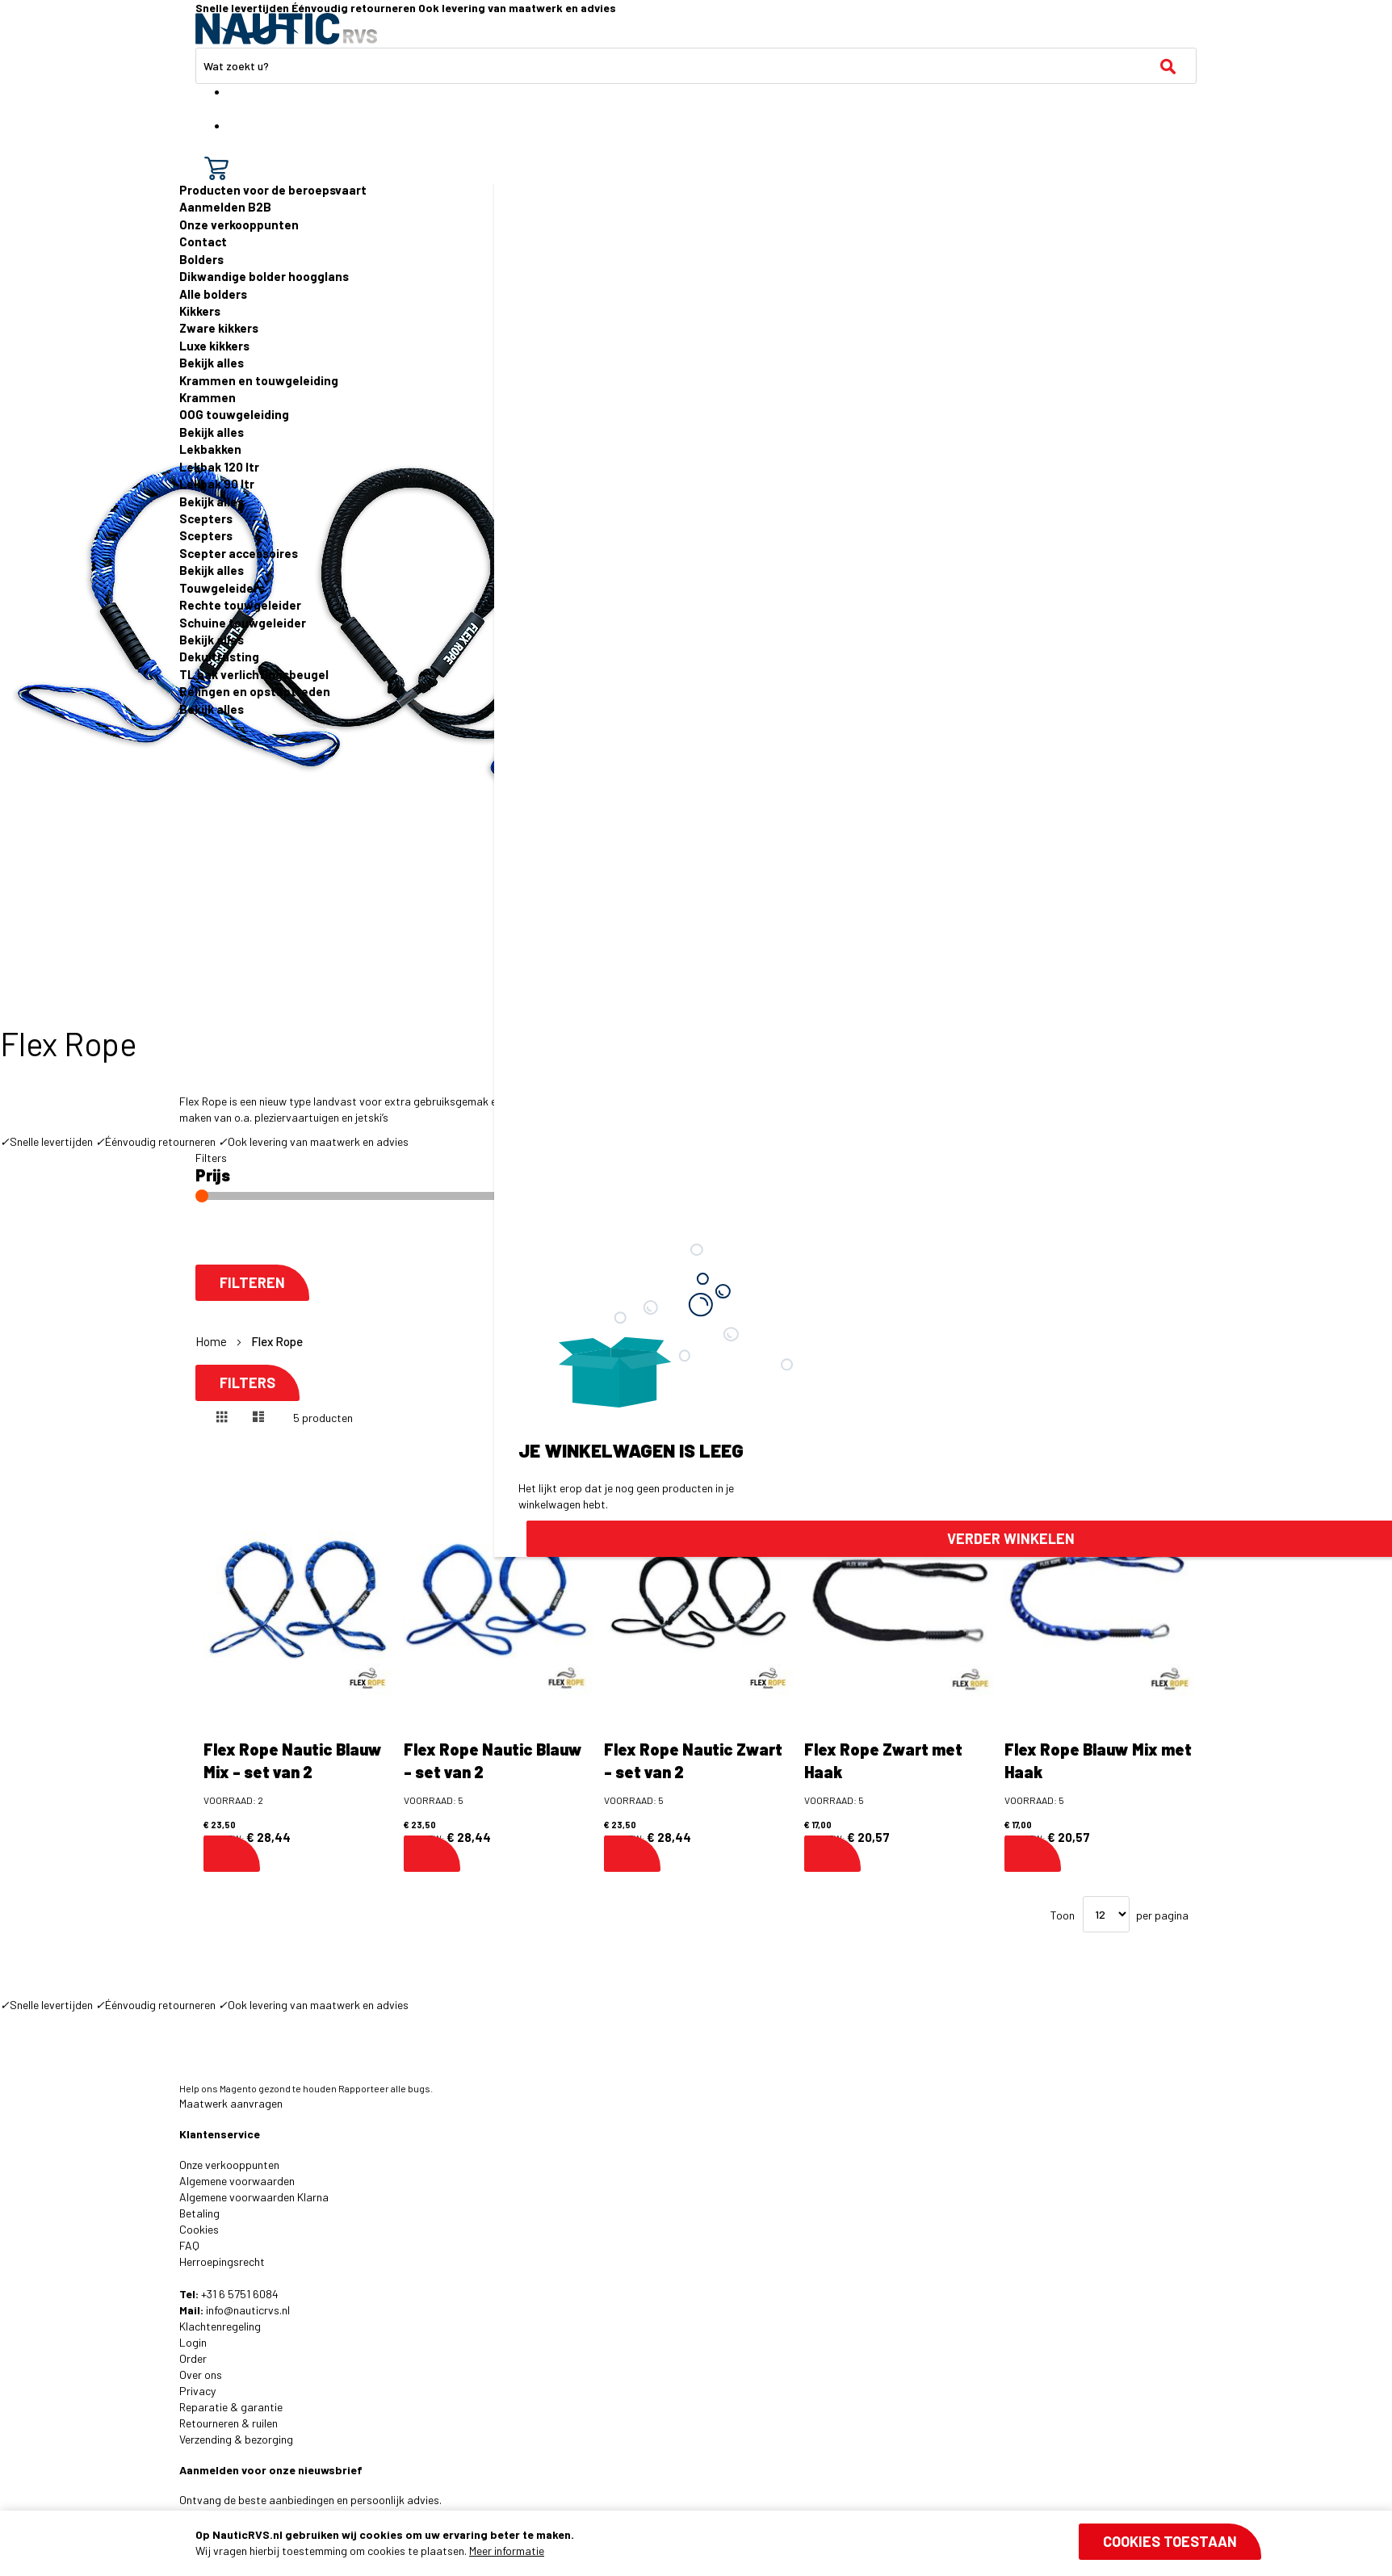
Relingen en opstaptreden (254, 691)
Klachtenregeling (220, 2326)
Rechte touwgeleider (240, 605)
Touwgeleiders (222, 588)
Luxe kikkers (214, 345)
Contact (203, 241)
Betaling (199, 2213)
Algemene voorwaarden (237, 2181)
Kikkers (199, 311)
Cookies (199, 2229)
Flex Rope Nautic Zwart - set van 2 (693, 1760)
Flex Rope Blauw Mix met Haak (1098, 1760)
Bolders (201, 259)
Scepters (206, 518)
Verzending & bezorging (236, 2439)
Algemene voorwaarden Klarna (254, 2197)
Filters (247, 1383)
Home (212, 1341)
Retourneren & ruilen (228, 2423)
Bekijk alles (211, 362)
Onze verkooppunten (239, 224)
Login (193, 2342)
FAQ (189, 2245)
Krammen (207, 397)
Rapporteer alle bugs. (385, 2088)
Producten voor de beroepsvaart (273, 190)
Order (193, 2358)
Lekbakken (210, 449)
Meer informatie (506, 2550)
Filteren (252, 1283)
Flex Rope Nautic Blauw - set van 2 (493, 1760)
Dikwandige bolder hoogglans (264, 276)
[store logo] (286, 28)
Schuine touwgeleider (242, 622)
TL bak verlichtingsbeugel (254, 674)
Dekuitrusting (219, 656)
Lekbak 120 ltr (219, 466)
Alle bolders (213, 294)
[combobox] (696, 66)
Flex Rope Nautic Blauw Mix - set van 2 (292, 1760)
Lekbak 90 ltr (216, 483)
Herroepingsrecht (222, 2261)
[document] (728, 2543)
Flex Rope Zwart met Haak (883, 1760)
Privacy (197, 2391)
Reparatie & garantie (231, 2407)
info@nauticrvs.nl (248, 2310)
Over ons (200, 2374)
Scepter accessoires (238, 553)
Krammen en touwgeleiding (258, 380)
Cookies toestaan (1170, 2541)
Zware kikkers (218, 328)
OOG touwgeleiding (234, 414)
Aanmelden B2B (225, 206)
